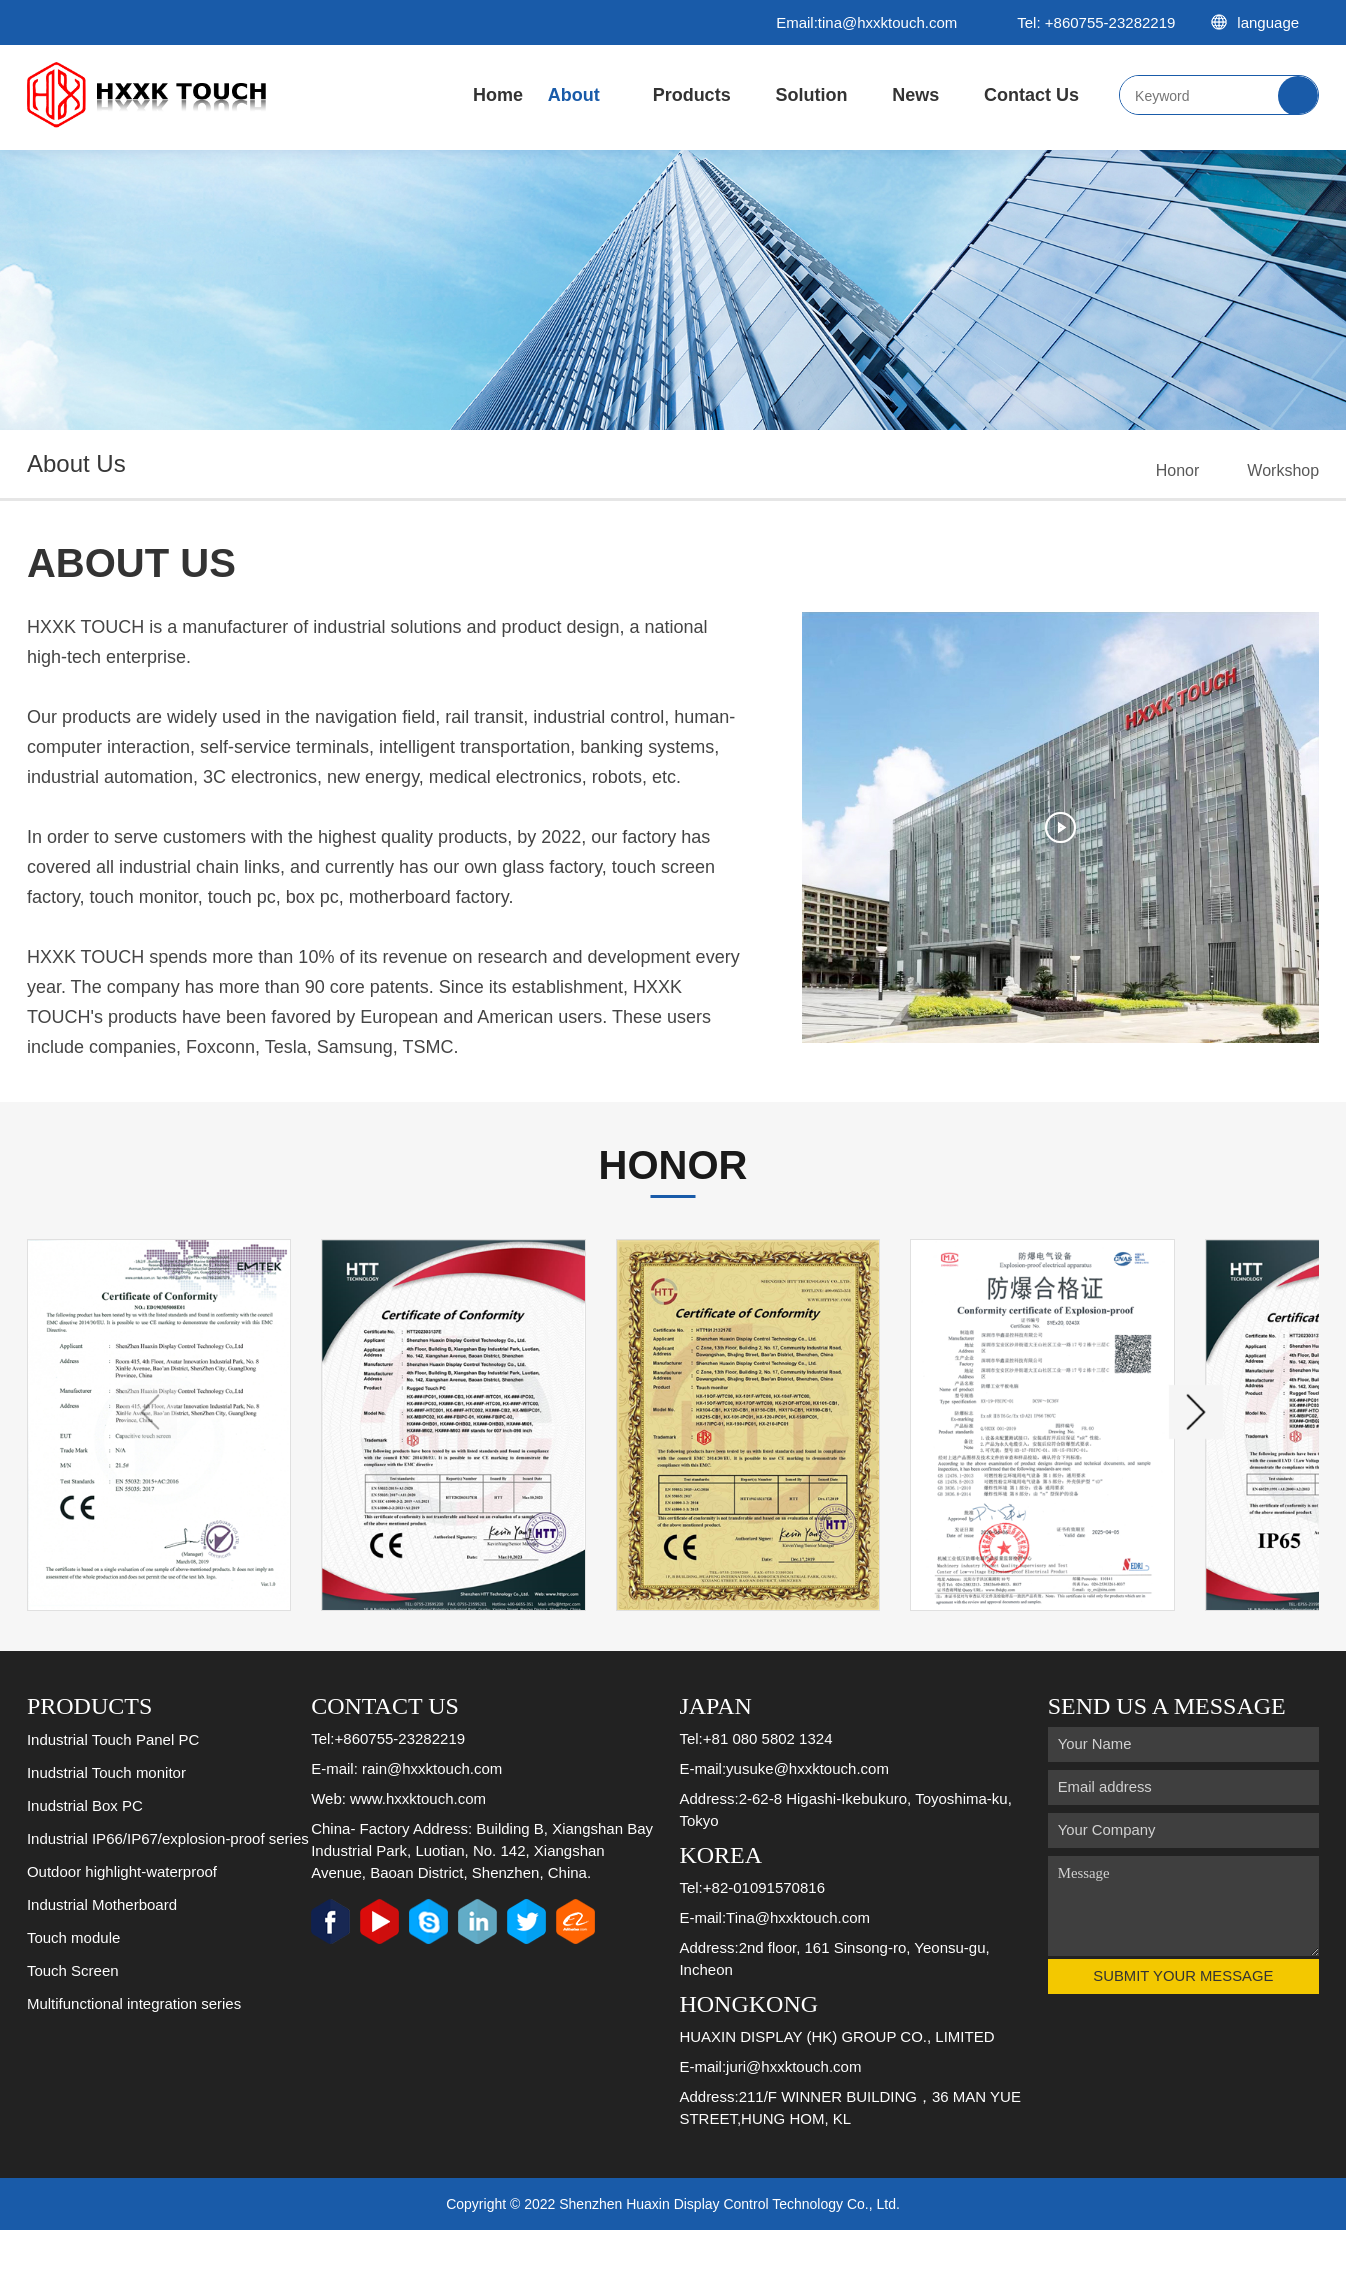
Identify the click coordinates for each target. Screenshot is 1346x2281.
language (1265, 22)
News (915, 95)
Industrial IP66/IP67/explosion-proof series (168, 1888)
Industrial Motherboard (102, 1954)
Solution (811, 95)
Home (498, 95)
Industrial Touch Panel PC (113, 1789)
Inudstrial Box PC (85, 1855)
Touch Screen (73, 2020)
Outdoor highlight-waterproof (122, 1921)
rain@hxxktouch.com (432, 1818)
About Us (574, 115)
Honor (1178, 470)
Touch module (73, 1987)
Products (692, 95)
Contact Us (1031, 95)
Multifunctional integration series (134, 2053)
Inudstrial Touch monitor (106, 1822)
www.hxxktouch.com (418, 1848)
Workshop (1283, 470)
